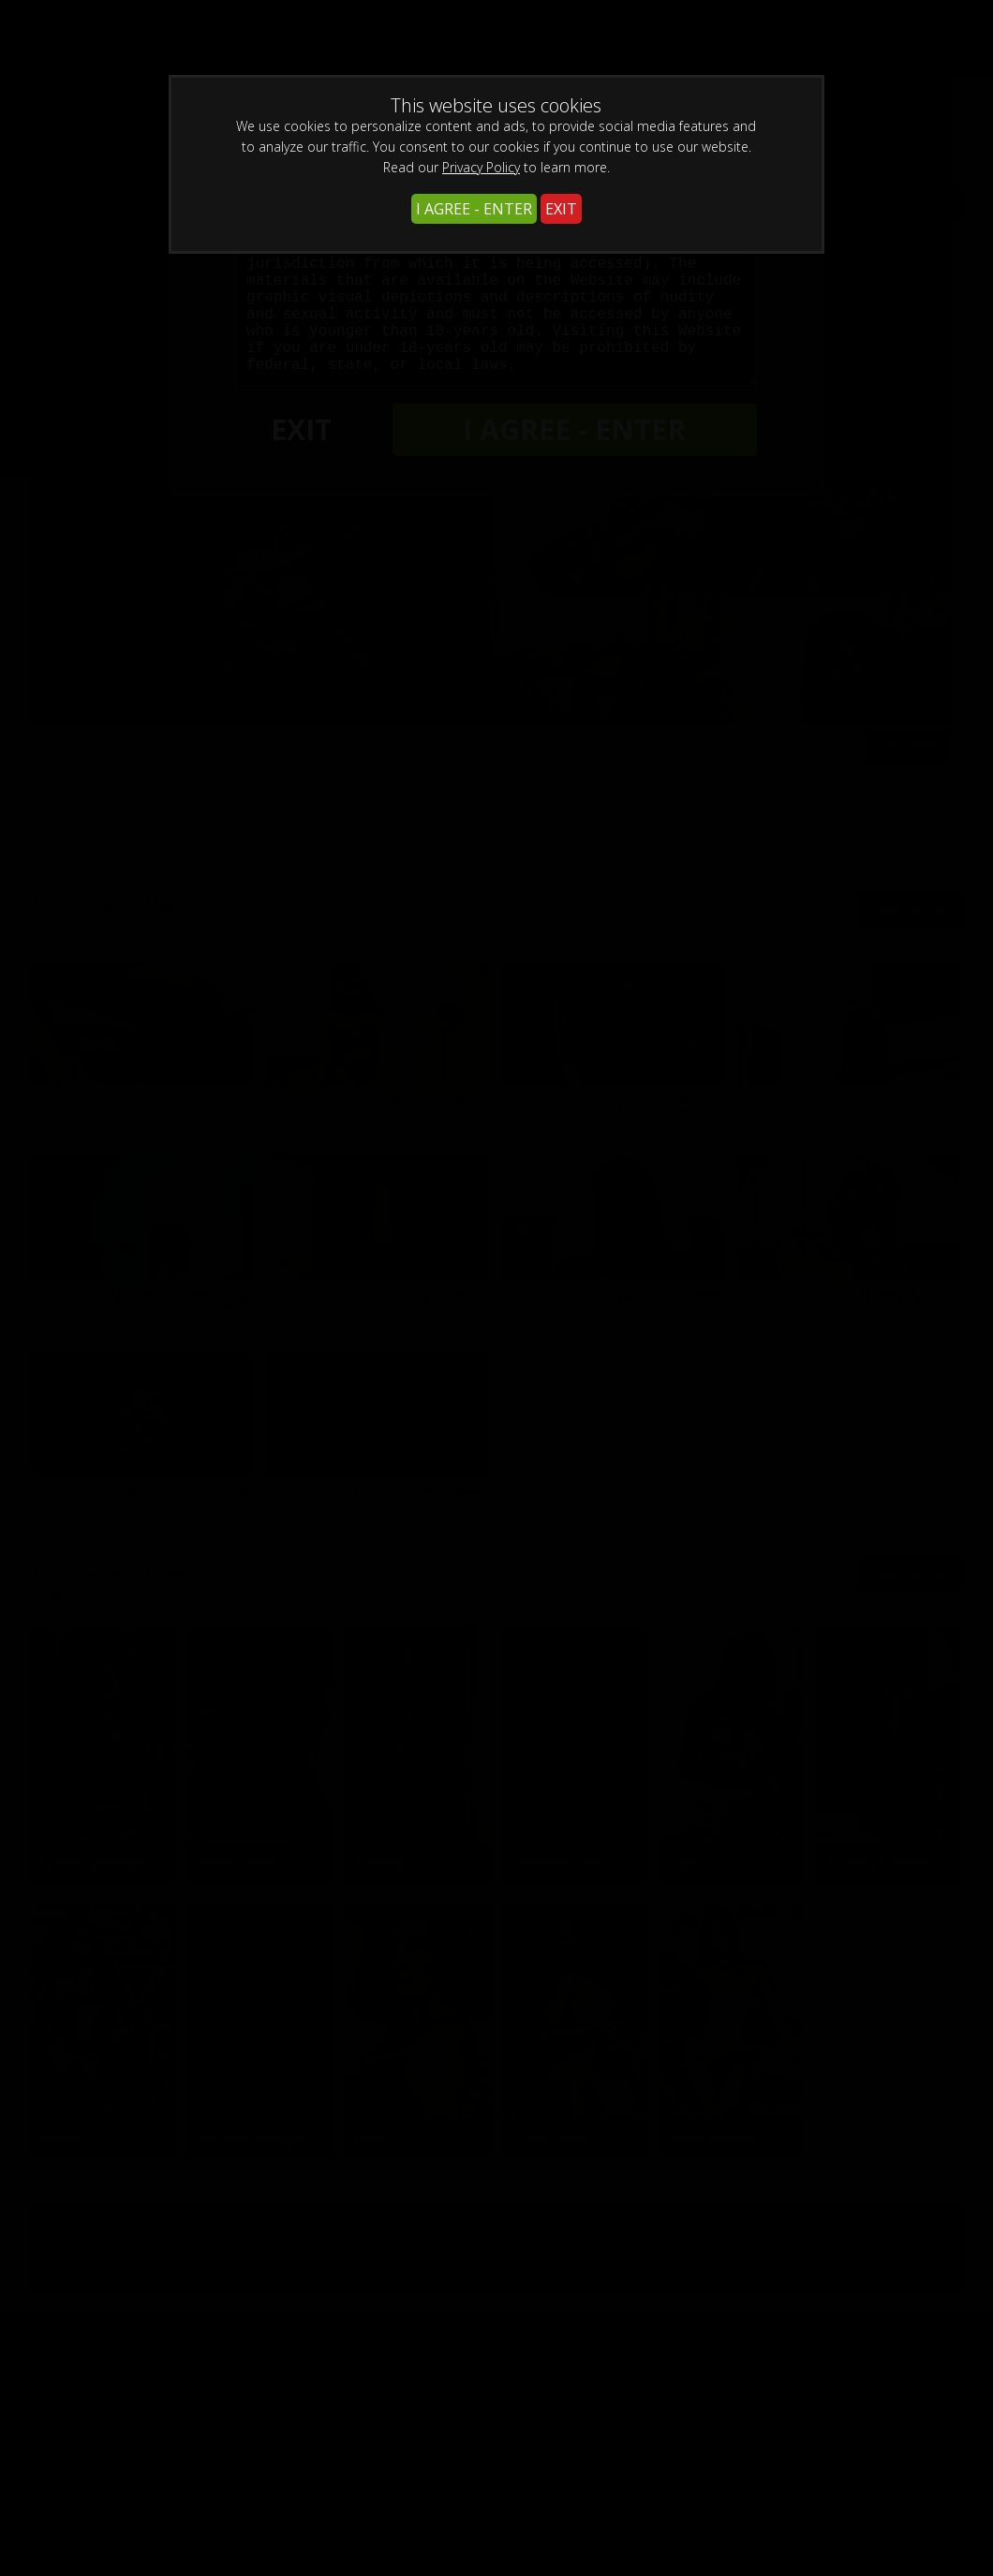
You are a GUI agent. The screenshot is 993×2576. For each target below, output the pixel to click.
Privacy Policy (481, 167)
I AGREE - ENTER (474, 209)
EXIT (561, 209)
